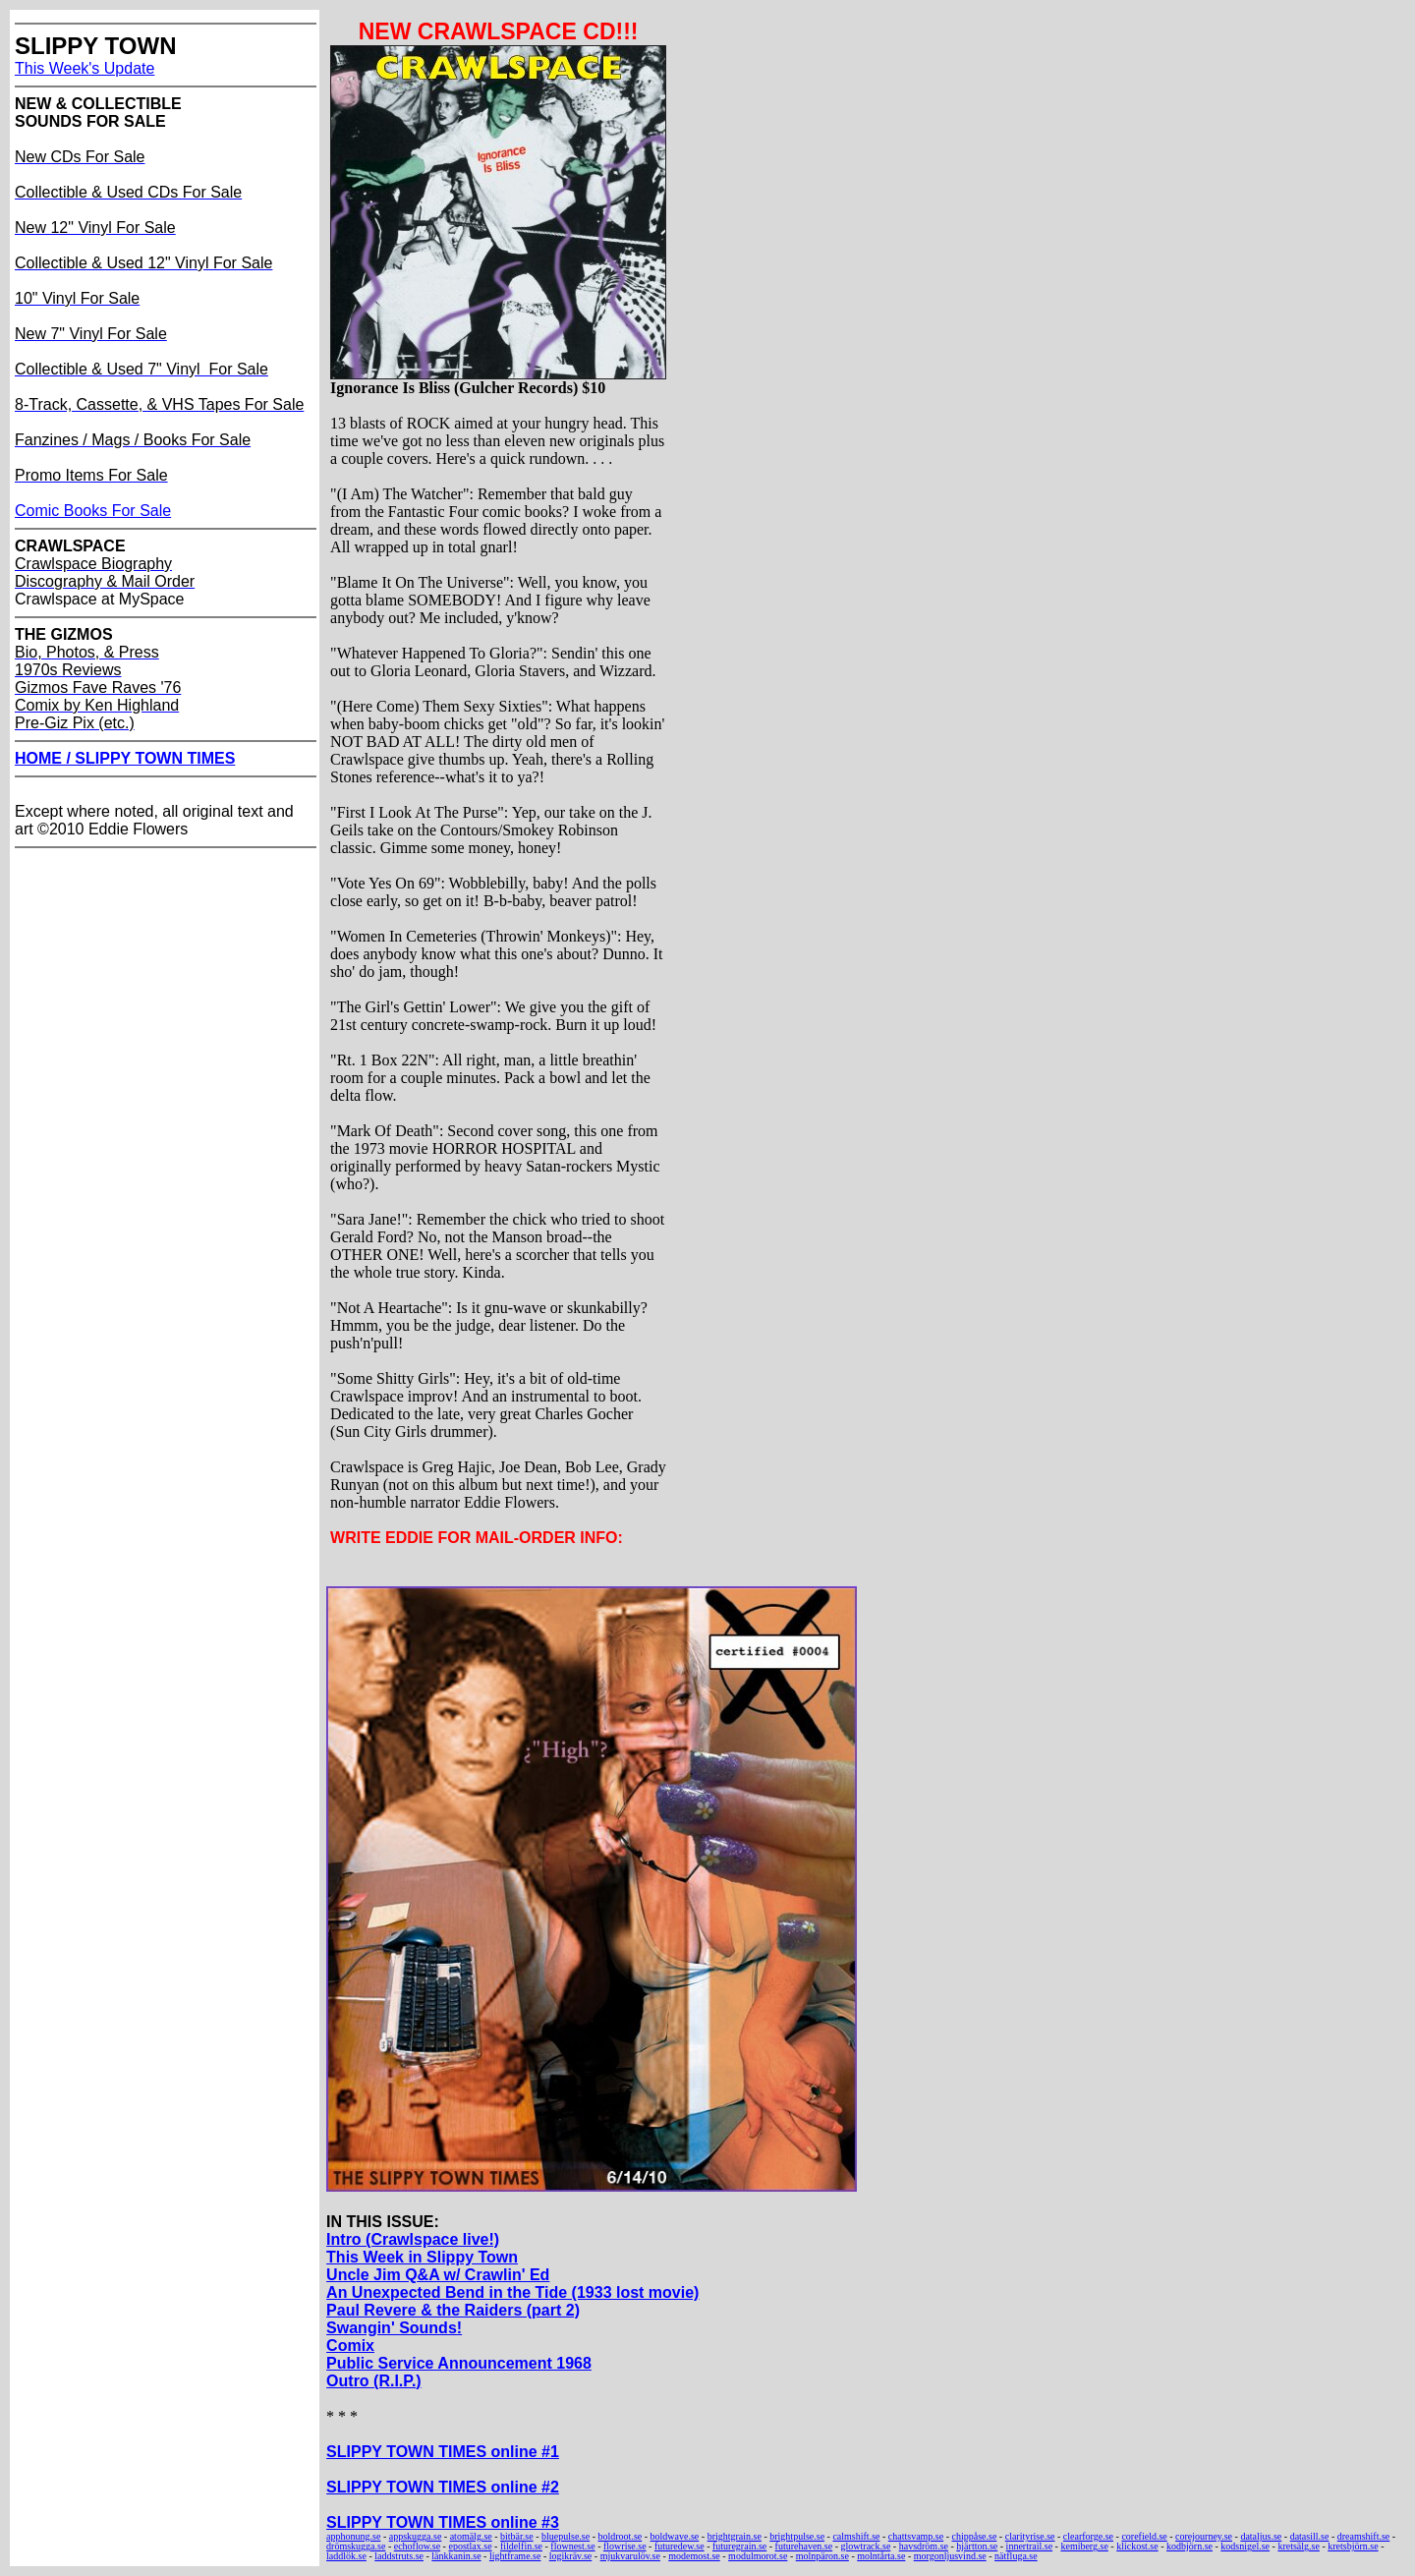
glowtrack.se (866, 2546)
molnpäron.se (822, 2555)
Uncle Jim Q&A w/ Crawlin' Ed (437, 2274)
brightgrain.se (735, 2536)
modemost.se (694, 2555)
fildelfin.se (521, 2546)
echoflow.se (417, 2546)
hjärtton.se (976, 2546)
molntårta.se (881, 2555)
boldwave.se (675, 2536)
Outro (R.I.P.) (374, 2381)
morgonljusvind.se (950, 2555)
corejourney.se (1203, 2536)
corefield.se (1143, 2536)
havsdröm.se (923, 2546)
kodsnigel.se (1245, 2546)
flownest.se (572, 2546)
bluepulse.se (565, 2536)
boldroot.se (620, 2536)
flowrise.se (625, 2546)
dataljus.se (1260, 2536)
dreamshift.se (1363, 2536)
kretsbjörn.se (1353, 2546)
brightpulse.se (796, 2536)
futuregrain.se (739, 2546)
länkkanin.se (456, 2555)
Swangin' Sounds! (394, 2327)
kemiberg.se (1083, 2546)
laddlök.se (346, 2555)
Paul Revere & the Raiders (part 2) (453, 2310)
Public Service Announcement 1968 (459, 2363)
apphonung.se (353, 2536)
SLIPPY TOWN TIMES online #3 (442, 2522)
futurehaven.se (804, 2546)
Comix (350, 2345)
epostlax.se (469, 2546)
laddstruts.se (399, 2555)
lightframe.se (514, 2555)
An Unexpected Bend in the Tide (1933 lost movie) (512, 2292)
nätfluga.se (1016, 2555)
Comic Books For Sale (93, 510)
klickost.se (1137, 2546)
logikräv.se (571, 2555)
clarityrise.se (1030, 2536)
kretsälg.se (1298, 2546)
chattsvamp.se (915, 2536)
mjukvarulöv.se (630, 2555)
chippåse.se (974, 2536)
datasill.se (1310, 2536)
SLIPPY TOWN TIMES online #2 (442, 2487)
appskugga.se (415, 2536)
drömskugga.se (355, 2546)
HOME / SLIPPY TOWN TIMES (125, 758)
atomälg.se (471, 2536)
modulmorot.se (757, 2555)
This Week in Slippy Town (422, 2257)
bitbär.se (517, 2536)
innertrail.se (1029, 2546)
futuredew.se (679, 2546)
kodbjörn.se (1189, 2546)
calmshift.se (855, 2536)
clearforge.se (1088, 2536)
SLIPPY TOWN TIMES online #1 (442, 2451)
